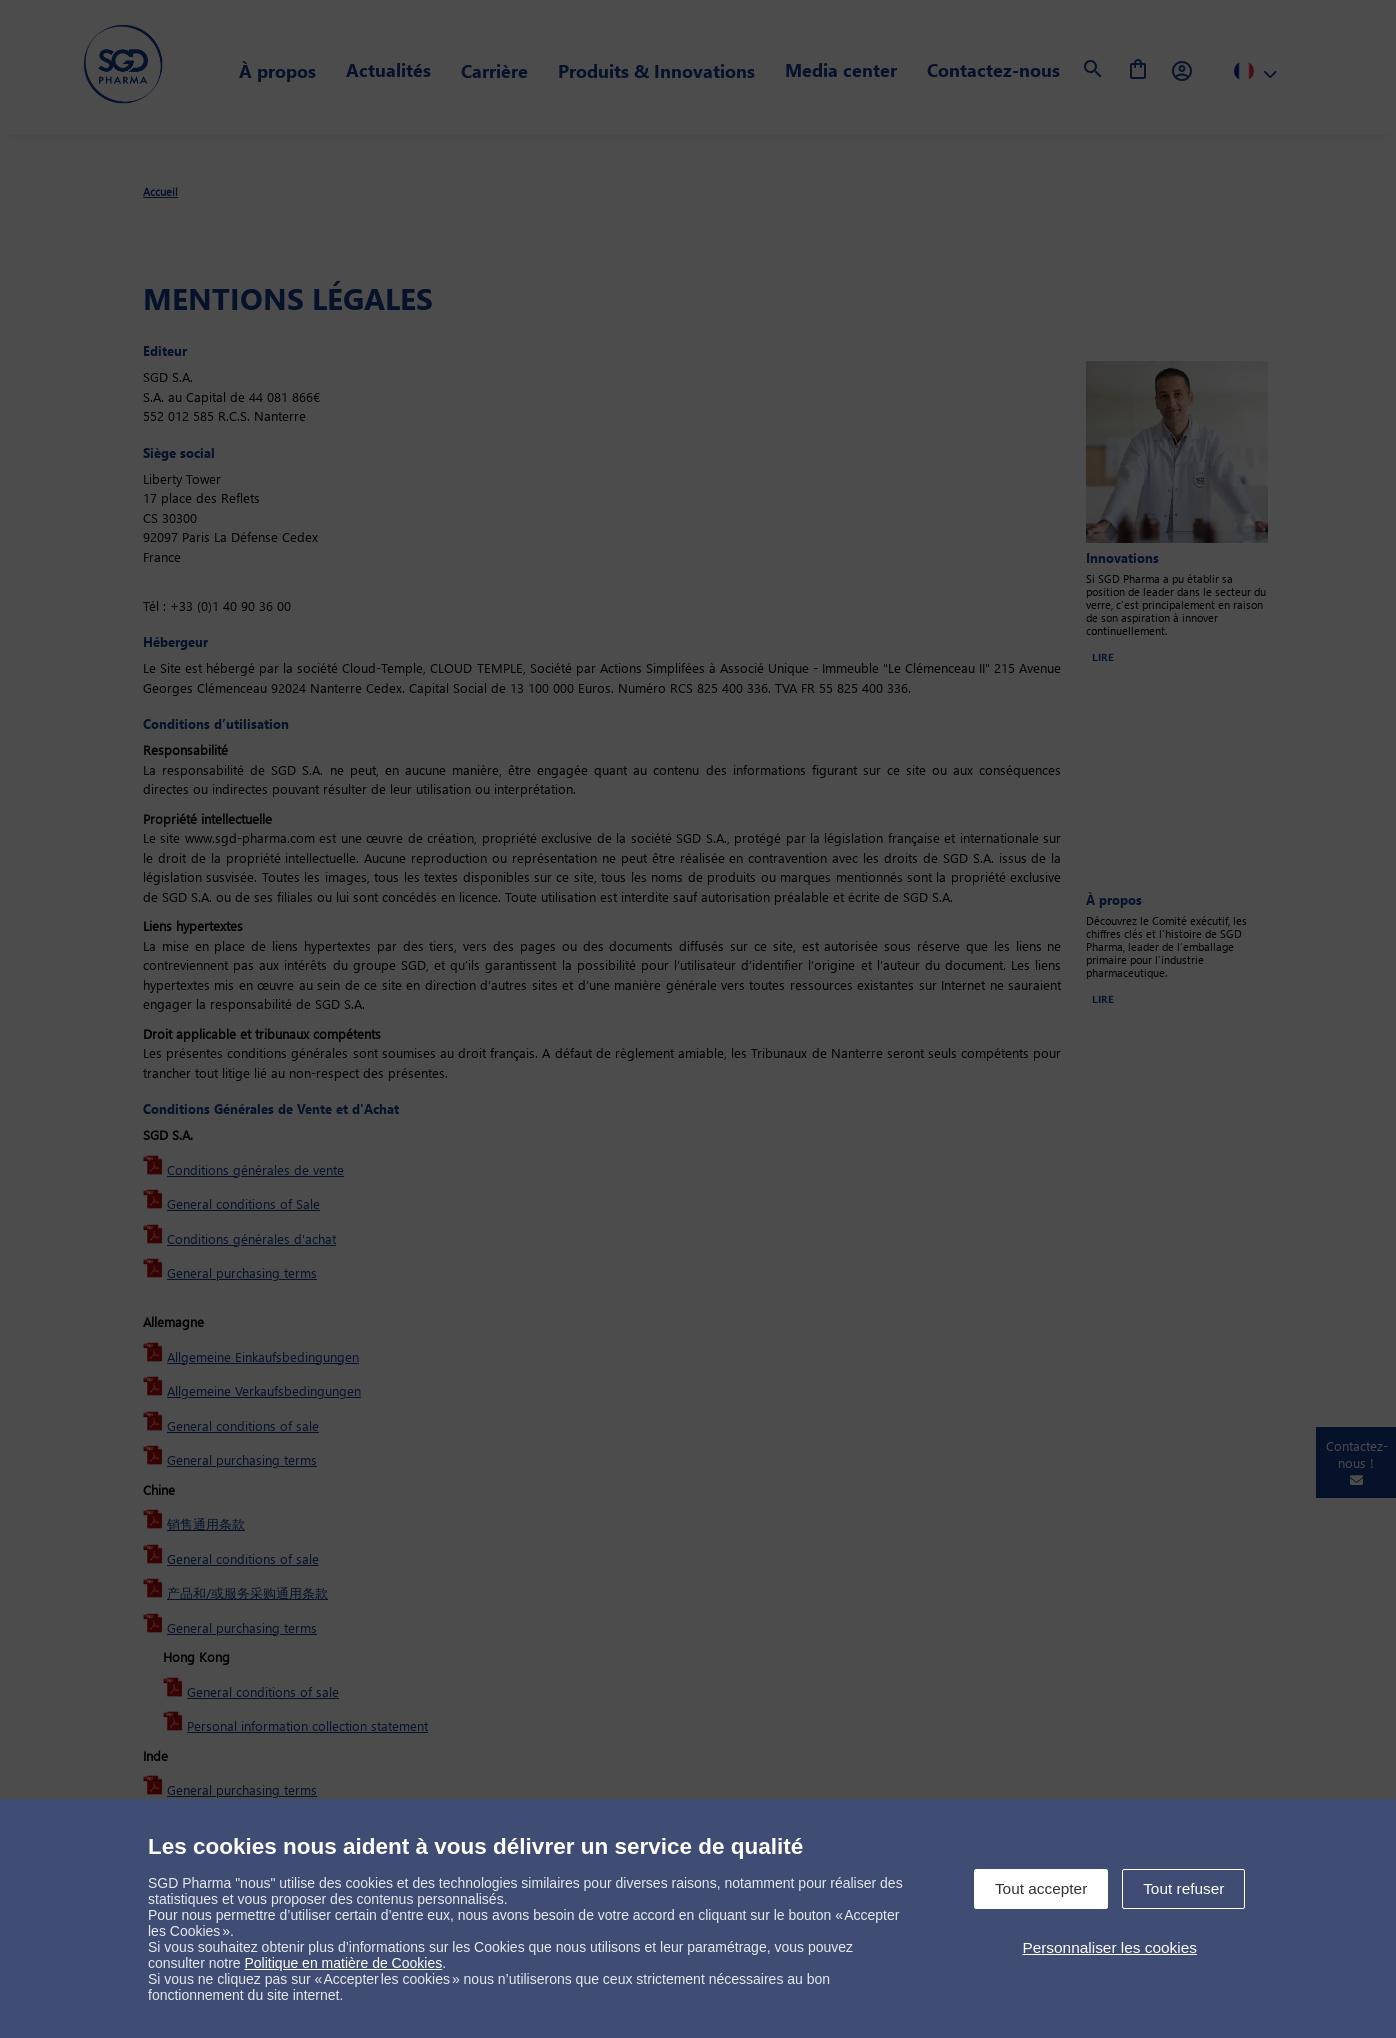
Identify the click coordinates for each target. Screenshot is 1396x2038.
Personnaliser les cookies (1109, 1947)
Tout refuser (1183, 1888)
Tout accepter (1041, 1888)
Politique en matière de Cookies (344, 1963)
